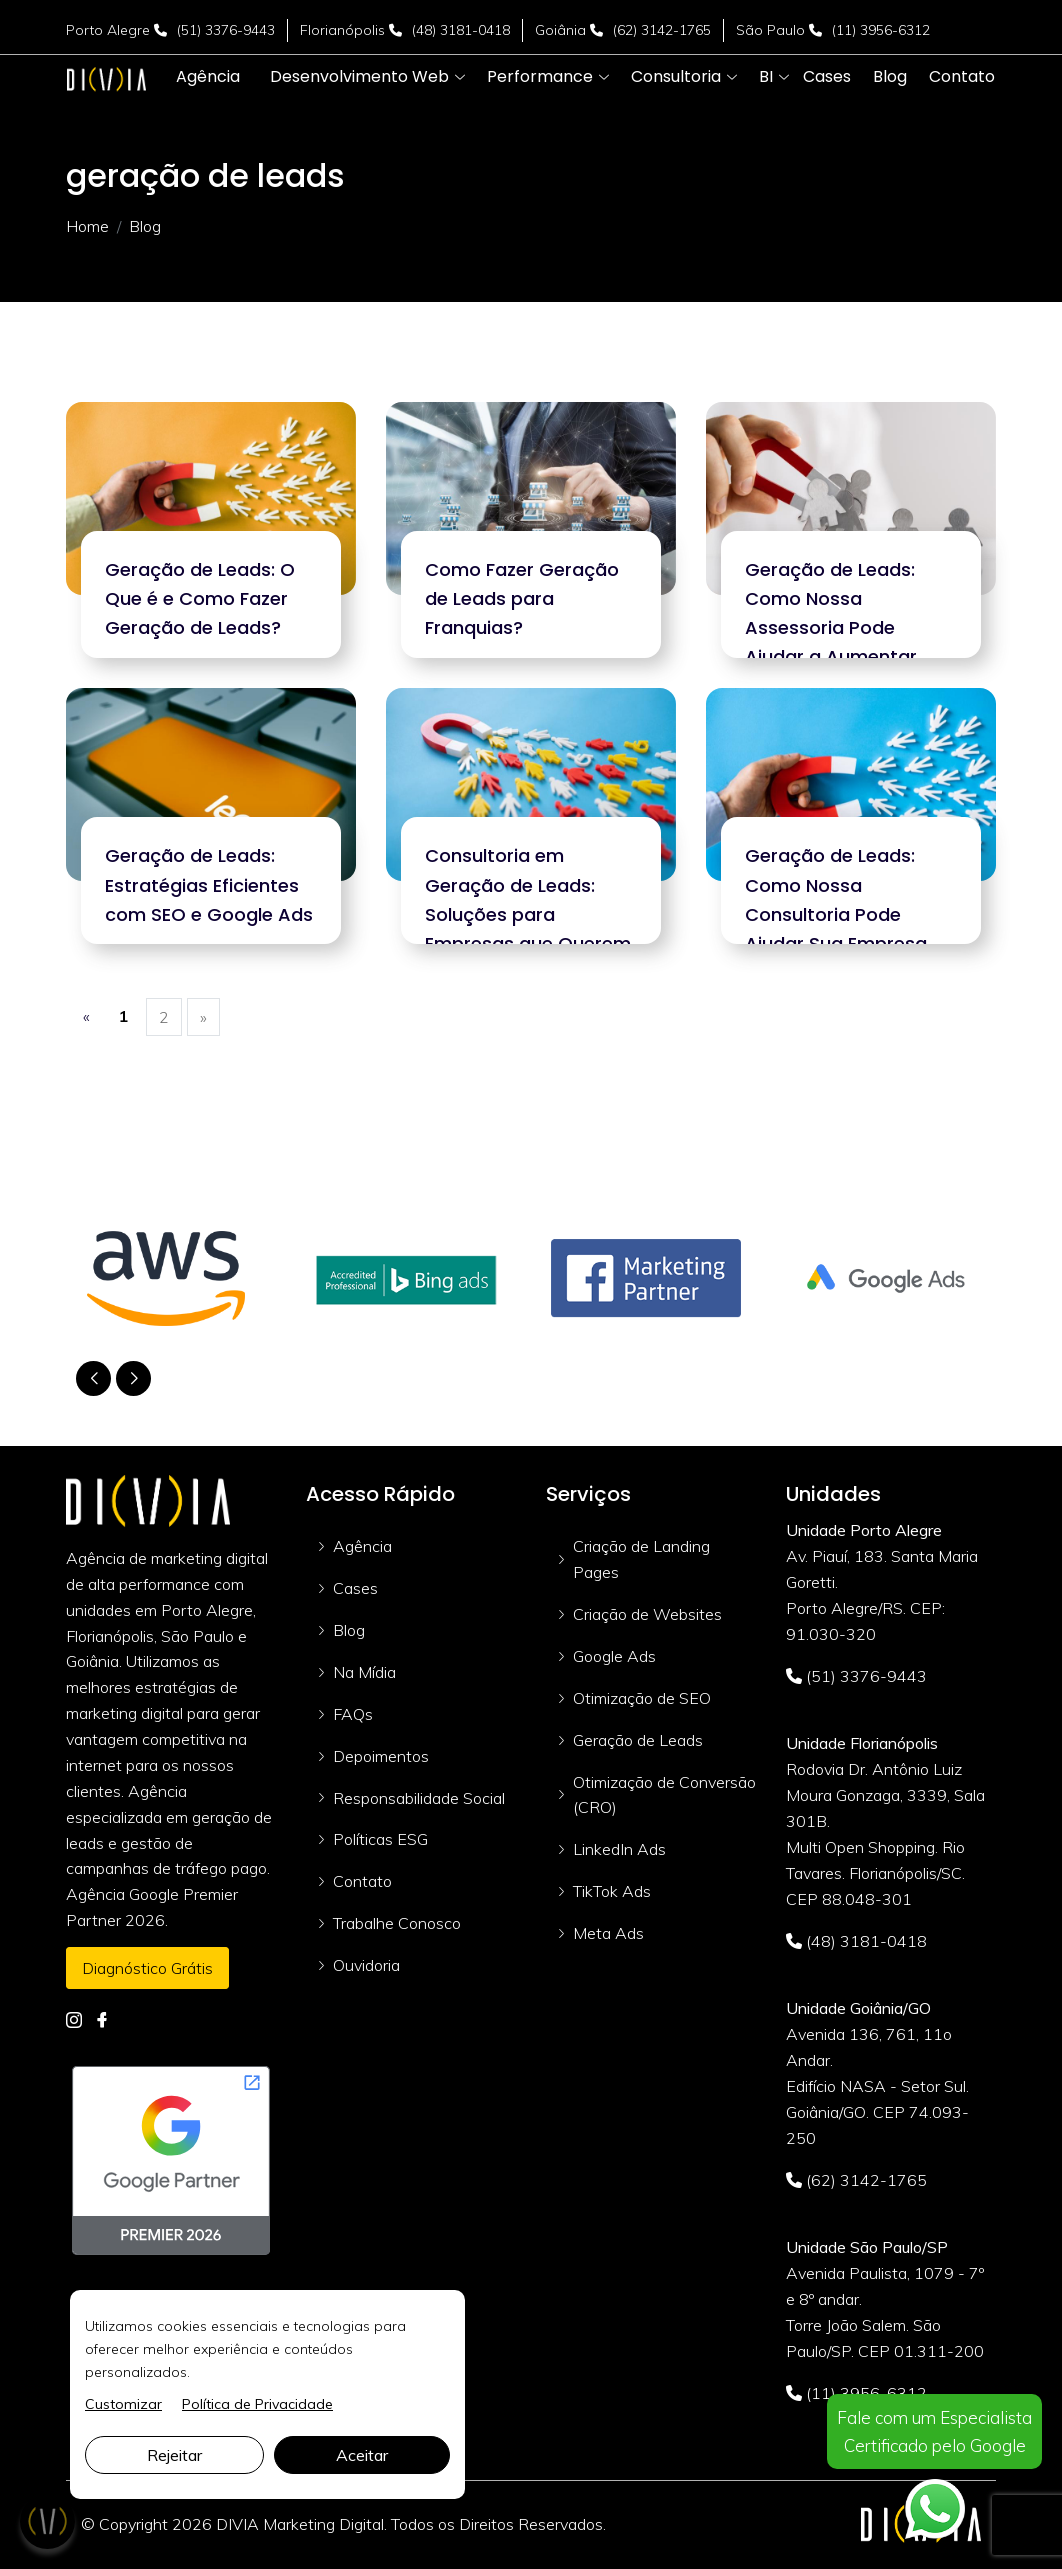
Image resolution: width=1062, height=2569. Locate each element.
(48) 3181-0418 (461, 30)
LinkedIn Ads (619, 1849)
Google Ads (614, 1656)
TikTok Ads (612, 1891)
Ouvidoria (366, 1965)
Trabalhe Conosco (397, 1923)
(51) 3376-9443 (226, 30)
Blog (349, 1630)
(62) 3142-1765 (662, 30)
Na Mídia (364, 1672)
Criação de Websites (647, 1614)
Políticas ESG (380, 1839)
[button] (359, 77)
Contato (362, 1881)
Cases (355, 1588)
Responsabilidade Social (419, 1798)
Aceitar (362, 2455)
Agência (362, 1546)
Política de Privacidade (257, 2404)
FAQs (353, 1714)
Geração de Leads (638, 1740)
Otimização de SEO (642, 1698)
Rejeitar (174, 2455)
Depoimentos (381, 1756)
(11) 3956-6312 (881, 30)
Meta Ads (608, 1933)
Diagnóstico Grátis (147, 1968)
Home (87, 226)
